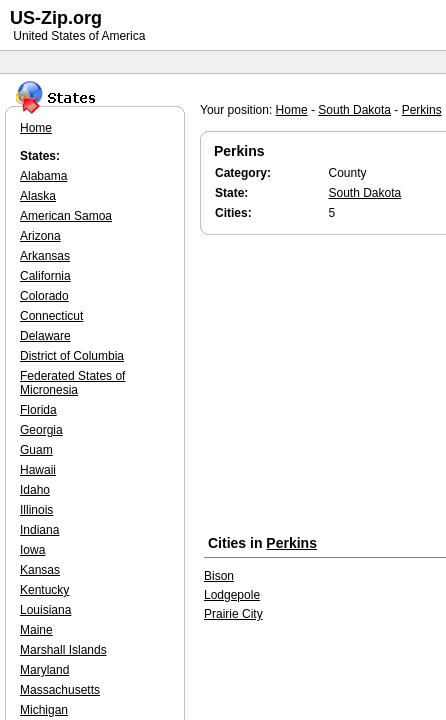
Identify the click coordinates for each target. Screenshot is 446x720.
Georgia (41, 430)
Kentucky (44, 590)
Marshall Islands (63, 650)
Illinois (36, 510)
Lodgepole (232, 595)
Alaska (38, 196)
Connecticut (51, 316)
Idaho (35, 490)
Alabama (43, 176)
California (45, 276)
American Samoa (66, 216)
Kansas (40, 570)
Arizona (40, 236)
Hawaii (38, 470)
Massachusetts (60, 690)
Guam (36, 450)
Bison (219, 576)
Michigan (44, 710)
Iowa (32, 550)
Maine (36, 630)
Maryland (44, 670)
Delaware (45, 336)
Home (292, 110)
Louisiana (45, 610)
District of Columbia (72, 356)
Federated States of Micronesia (72, 383)
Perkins (422, 110)
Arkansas (45, 256)
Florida (38, 410)
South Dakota (354, 110)
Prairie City (233, 614)
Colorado (44, 296)
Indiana (39, 530)
